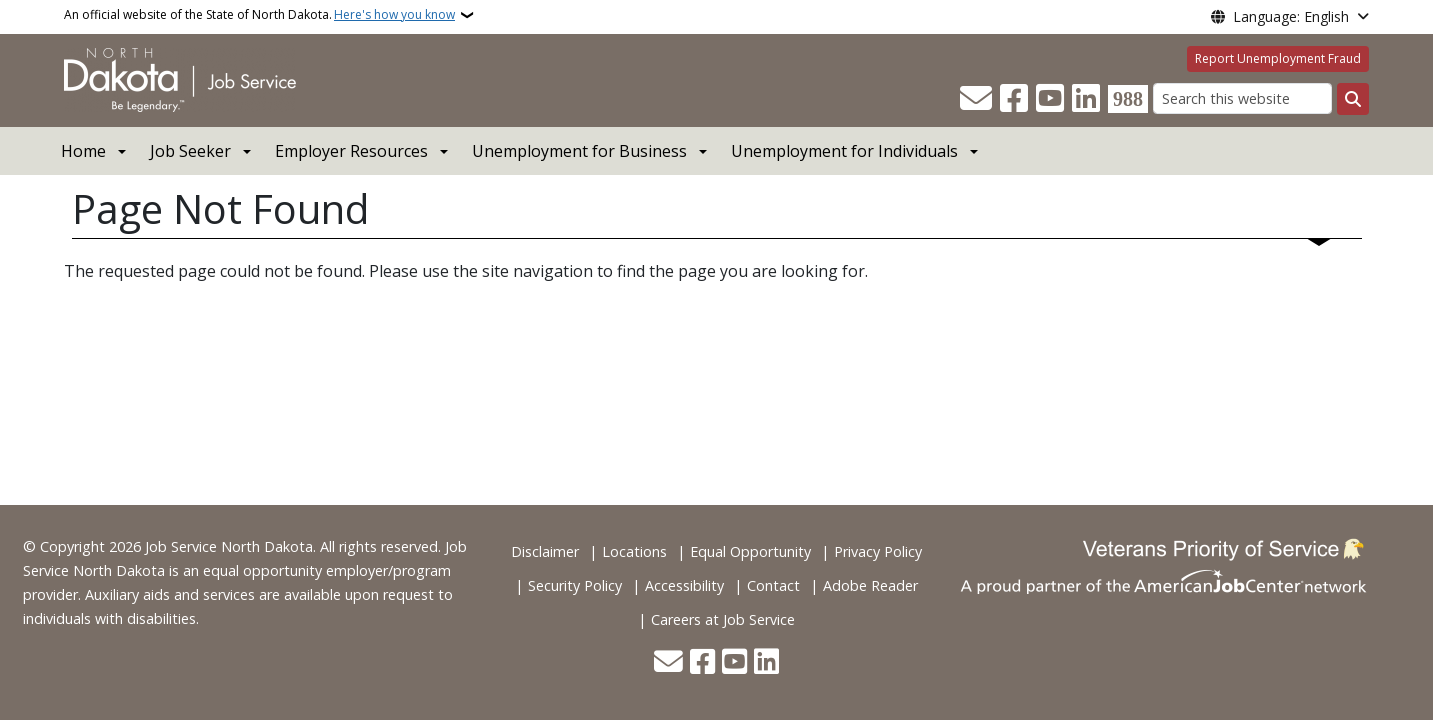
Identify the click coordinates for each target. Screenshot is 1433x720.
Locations (634, 551)
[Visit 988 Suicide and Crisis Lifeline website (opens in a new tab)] (1128, 99)
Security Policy (575, 585)
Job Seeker (190, 151)
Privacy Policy (878, 551)
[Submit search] (1353, 99)
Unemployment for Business (579, 151)
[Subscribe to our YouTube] (1050, 99)
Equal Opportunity (750, 551)
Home (83, 151)
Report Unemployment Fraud (1278, 58)
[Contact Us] (976, 99)
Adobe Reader (870, 585)
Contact (773, 585)
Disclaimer (545, 551)
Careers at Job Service (723, 619)
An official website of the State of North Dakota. (259, 15)
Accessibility (684, 585)
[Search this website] (1242, 98)
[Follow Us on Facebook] (1014, 99)
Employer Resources (351, 151)
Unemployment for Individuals (844, 151)
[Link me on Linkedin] (1086, 99)
